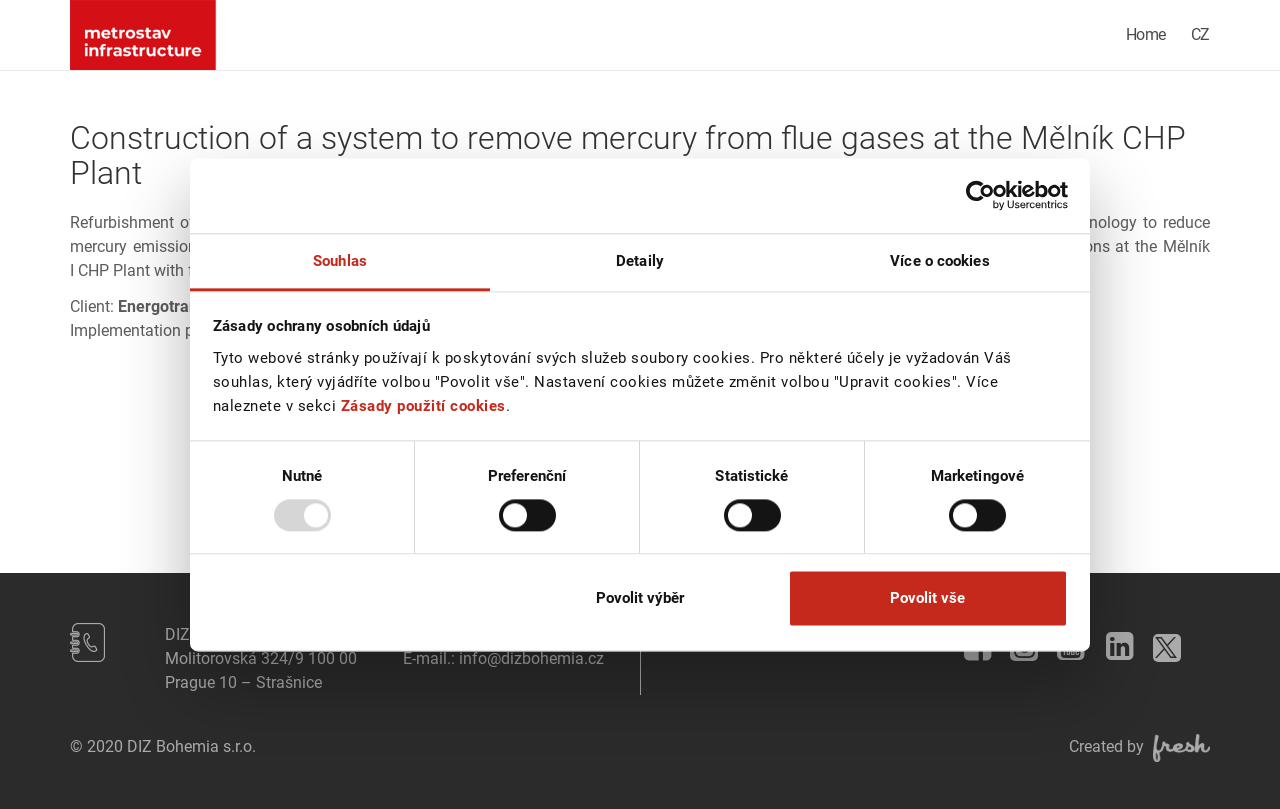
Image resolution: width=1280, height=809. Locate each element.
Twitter (1162, 641)
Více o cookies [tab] (939, 261)
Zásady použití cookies (423, 406)
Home (1146, 34)
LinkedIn (1113, 640)
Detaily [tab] (640, 261)
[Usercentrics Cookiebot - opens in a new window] (980, 195)
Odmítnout (352, 599)
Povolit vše (927, 599)
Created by (1139, 746)
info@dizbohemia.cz (531, 658)
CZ (1200, 34)
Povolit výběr (640, 599)
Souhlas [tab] (340, 261)
